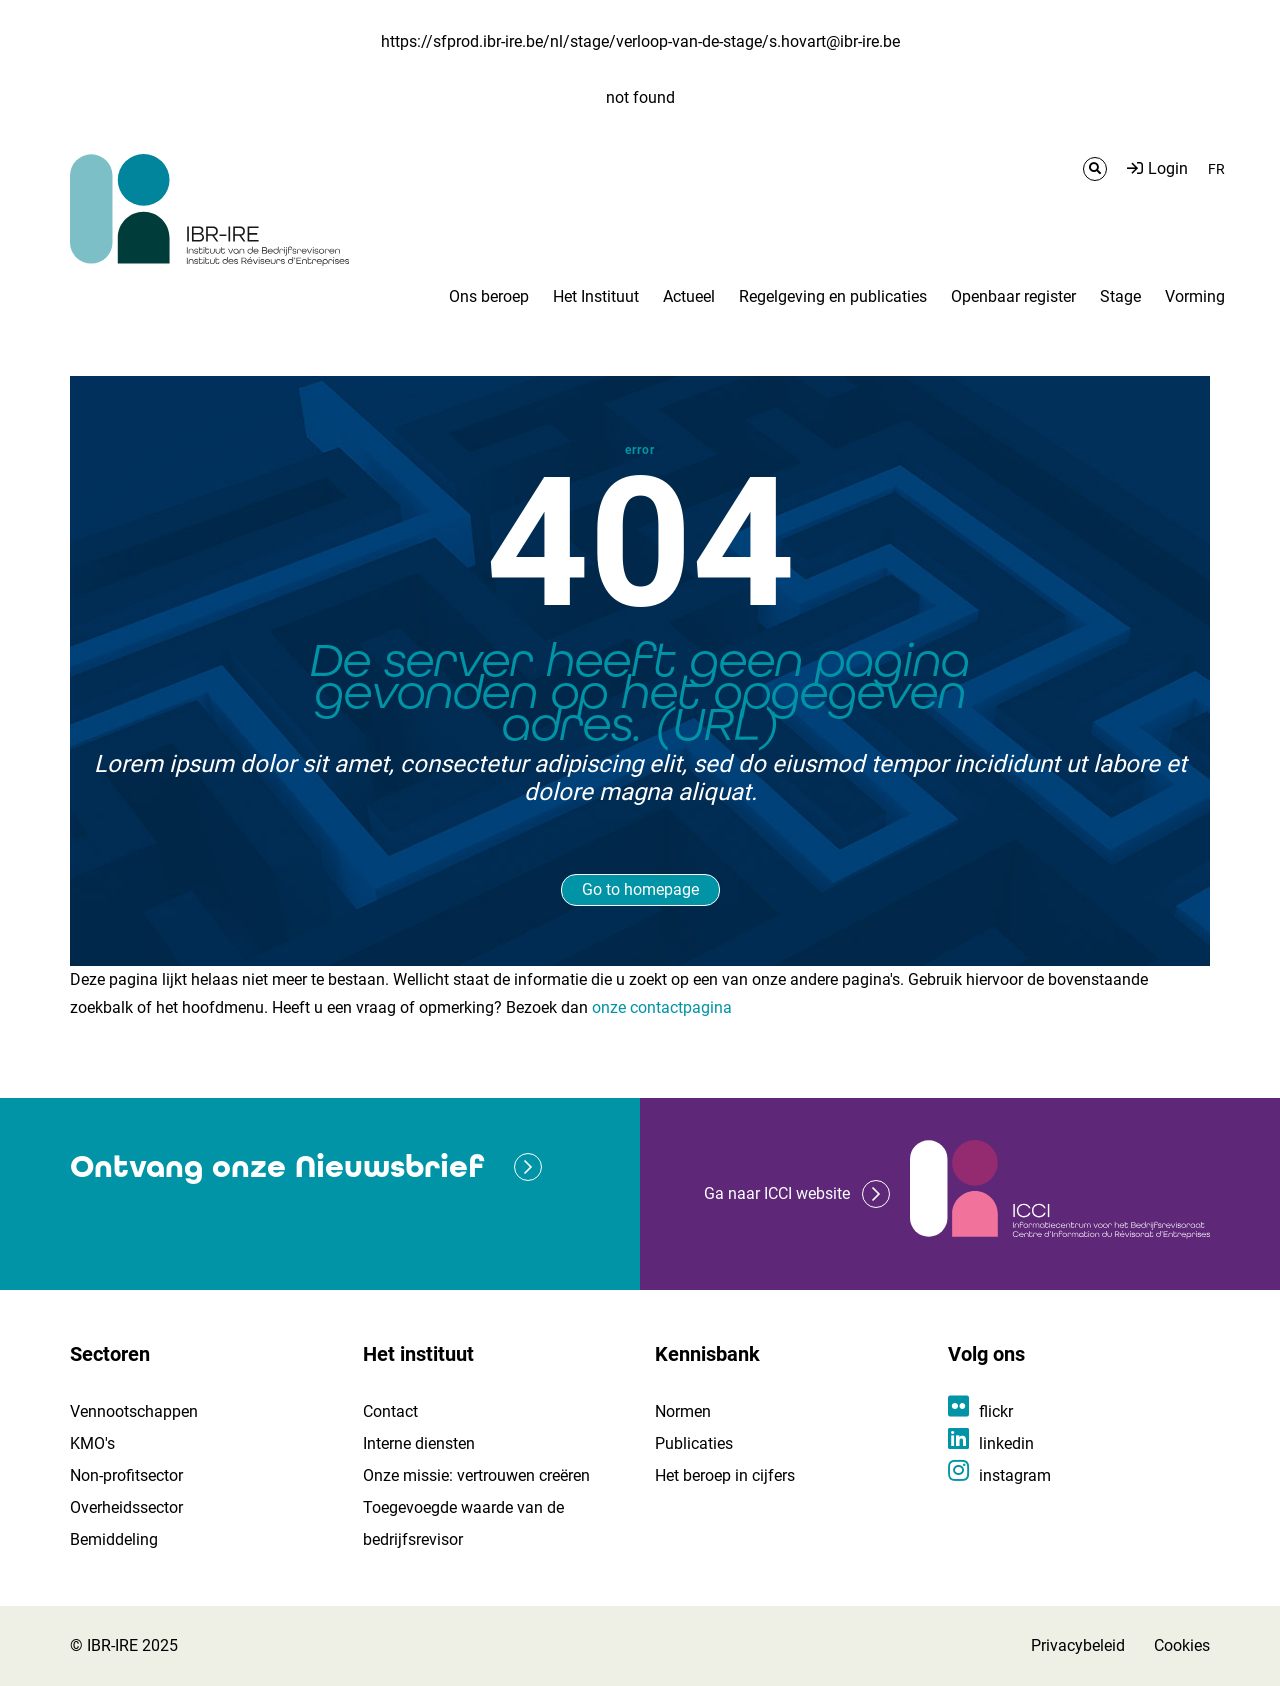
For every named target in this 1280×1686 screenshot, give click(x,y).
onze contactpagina (662, 1007)
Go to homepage (640, 889)
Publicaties (694, 1443)
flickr (996, 1411)
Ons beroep (489, 296)
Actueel (689, 296)
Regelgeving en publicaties (833, 296)
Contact (390, 1411)
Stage (1120, 296)
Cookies (1182, 1645)
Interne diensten (419, 1443)
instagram (1015, 1475)
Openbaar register (1013, 296)
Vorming (1195, 296)
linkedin (1006, 1443)
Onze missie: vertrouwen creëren (476, 1475)
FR (1216, 169)
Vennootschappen (134, 1411)
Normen (683, 1411)
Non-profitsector (126, 1475)
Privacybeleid (1078, 1645)
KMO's (92, 1443)
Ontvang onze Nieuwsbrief (277, 1166)
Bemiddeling (114, 1539)
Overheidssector (126, 1507)
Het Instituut (596, 296)
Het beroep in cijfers (725, 1475)
